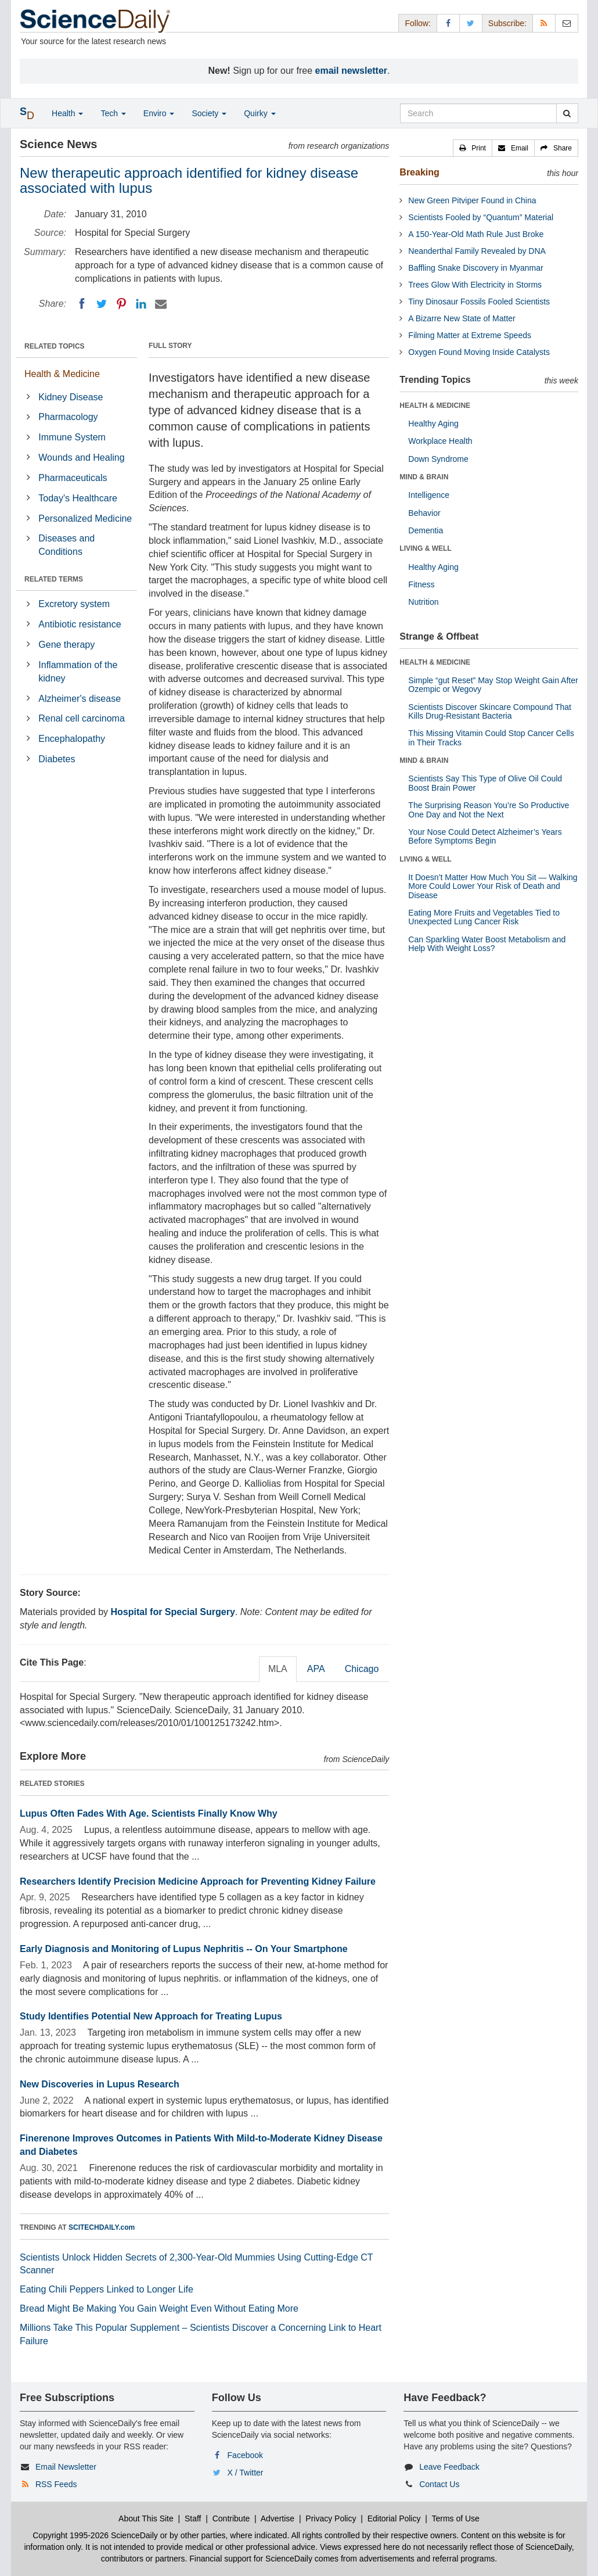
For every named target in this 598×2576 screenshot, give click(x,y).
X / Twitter (246, 2472)
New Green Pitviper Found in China (472, 200)
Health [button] (67, 113)
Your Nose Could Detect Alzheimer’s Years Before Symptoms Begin (484, 836)
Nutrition (423, 602)
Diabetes (56, 759)
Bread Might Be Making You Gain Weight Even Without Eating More (159, 2308)
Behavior (424, 513)
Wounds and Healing (81, 457)
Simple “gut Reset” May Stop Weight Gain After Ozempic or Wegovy (493, 685)
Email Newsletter (65, 2466)
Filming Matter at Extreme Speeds (469, 335)
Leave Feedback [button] (449, 2466)
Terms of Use (455, 2518)
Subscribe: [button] (507, 23)
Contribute (231, 2518)
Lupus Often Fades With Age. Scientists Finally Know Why (149, 1813)
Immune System (72, 437)
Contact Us (439, 2484)
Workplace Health (440, 441)
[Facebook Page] (448, 23)
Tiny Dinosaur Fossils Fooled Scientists (479, 301)
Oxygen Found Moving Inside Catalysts (479, 352)
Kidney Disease (70, 397)
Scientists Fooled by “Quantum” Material (480, 217)
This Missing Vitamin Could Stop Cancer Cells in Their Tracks (491, 738)
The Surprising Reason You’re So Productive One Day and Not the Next (488, 810)
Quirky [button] (259, 113)
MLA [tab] (277, 1669)
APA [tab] (316, 1669)
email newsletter (351, 71)
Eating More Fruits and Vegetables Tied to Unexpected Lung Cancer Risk (484, 917)
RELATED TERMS (53, 579)
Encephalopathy (71, 739)
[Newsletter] (566, 23)
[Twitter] (102, 304)
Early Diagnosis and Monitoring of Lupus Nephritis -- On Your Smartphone (184, 1949)
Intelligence (428, 495)
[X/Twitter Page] (470, 23)
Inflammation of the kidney (77, 671)
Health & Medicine (62, 374)
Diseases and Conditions (66, 545)
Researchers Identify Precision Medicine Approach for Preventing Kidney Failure (198, 1881)
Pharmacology (68, 417)
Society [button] (209, 113)
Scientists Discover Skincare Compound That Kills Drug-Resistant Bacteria (489, 711)
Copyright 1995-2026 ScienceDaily (95, 2535)
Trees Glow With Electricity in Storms (475, 284)
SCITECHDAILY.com (102, 2227)
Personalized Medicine (85, 518)
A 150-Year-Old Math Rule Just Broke (475, 234)
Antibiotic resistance (79, 624)
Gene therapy (66, 645)
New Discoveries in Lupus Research (99, 2084)
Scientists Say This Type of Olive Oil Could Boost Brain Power (485, 783)
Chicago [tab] (362, 1669)
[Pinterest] (121, 304)
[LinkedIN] (141, 304)
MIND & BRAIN (423, 477)
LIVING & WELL (425, 548)
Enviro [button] (159, 113)
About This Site (146, 2518)
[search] (567, 113)
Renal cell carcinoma (81, 718)
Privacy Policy (330, 2518)
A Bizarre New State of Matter (461, 318)
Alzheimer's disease (79, 699)
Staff (193, 2518)
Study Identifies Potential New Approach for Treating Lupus (151, 2016)
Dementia (425, 530)
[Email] (161, 304)
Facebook (245, 2455)
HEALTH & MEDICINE (434, 405)
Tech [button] (112, 113)
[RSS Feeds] (544, 23)
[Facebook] (82, 304)
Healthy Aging (433, 423)
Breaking (419, 172)
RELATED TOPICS (54, 346)
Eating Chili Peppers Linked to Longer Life (106, 2289)
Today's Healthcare (77, 498)
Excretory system (74, 604)
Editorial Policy (394, 2518)
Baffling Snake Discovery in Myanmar (475, 267)
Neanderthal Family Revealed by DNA (477, 251)
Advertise (277, 2518)
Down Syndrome (438, 459)
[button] (472, 148)
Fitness (421, 584)
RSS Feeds (56, 2484)
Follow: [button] (417, 23)
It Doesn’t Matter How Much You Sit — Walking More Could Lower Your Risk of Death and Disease (492, 886)
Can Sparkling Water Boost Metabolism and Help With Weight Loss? (486, 944)
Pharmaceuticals (72, 478)
